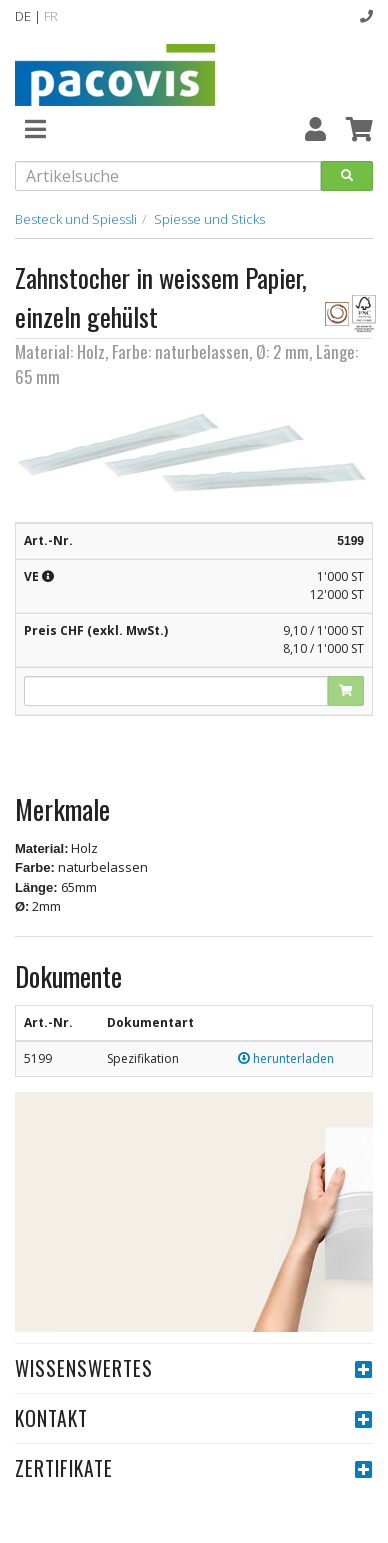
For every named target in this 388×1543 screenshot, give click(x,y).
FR (51, 16)
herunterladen (286, 1058)
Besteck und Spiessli (76, 219)
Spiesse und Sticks (209, 219)
